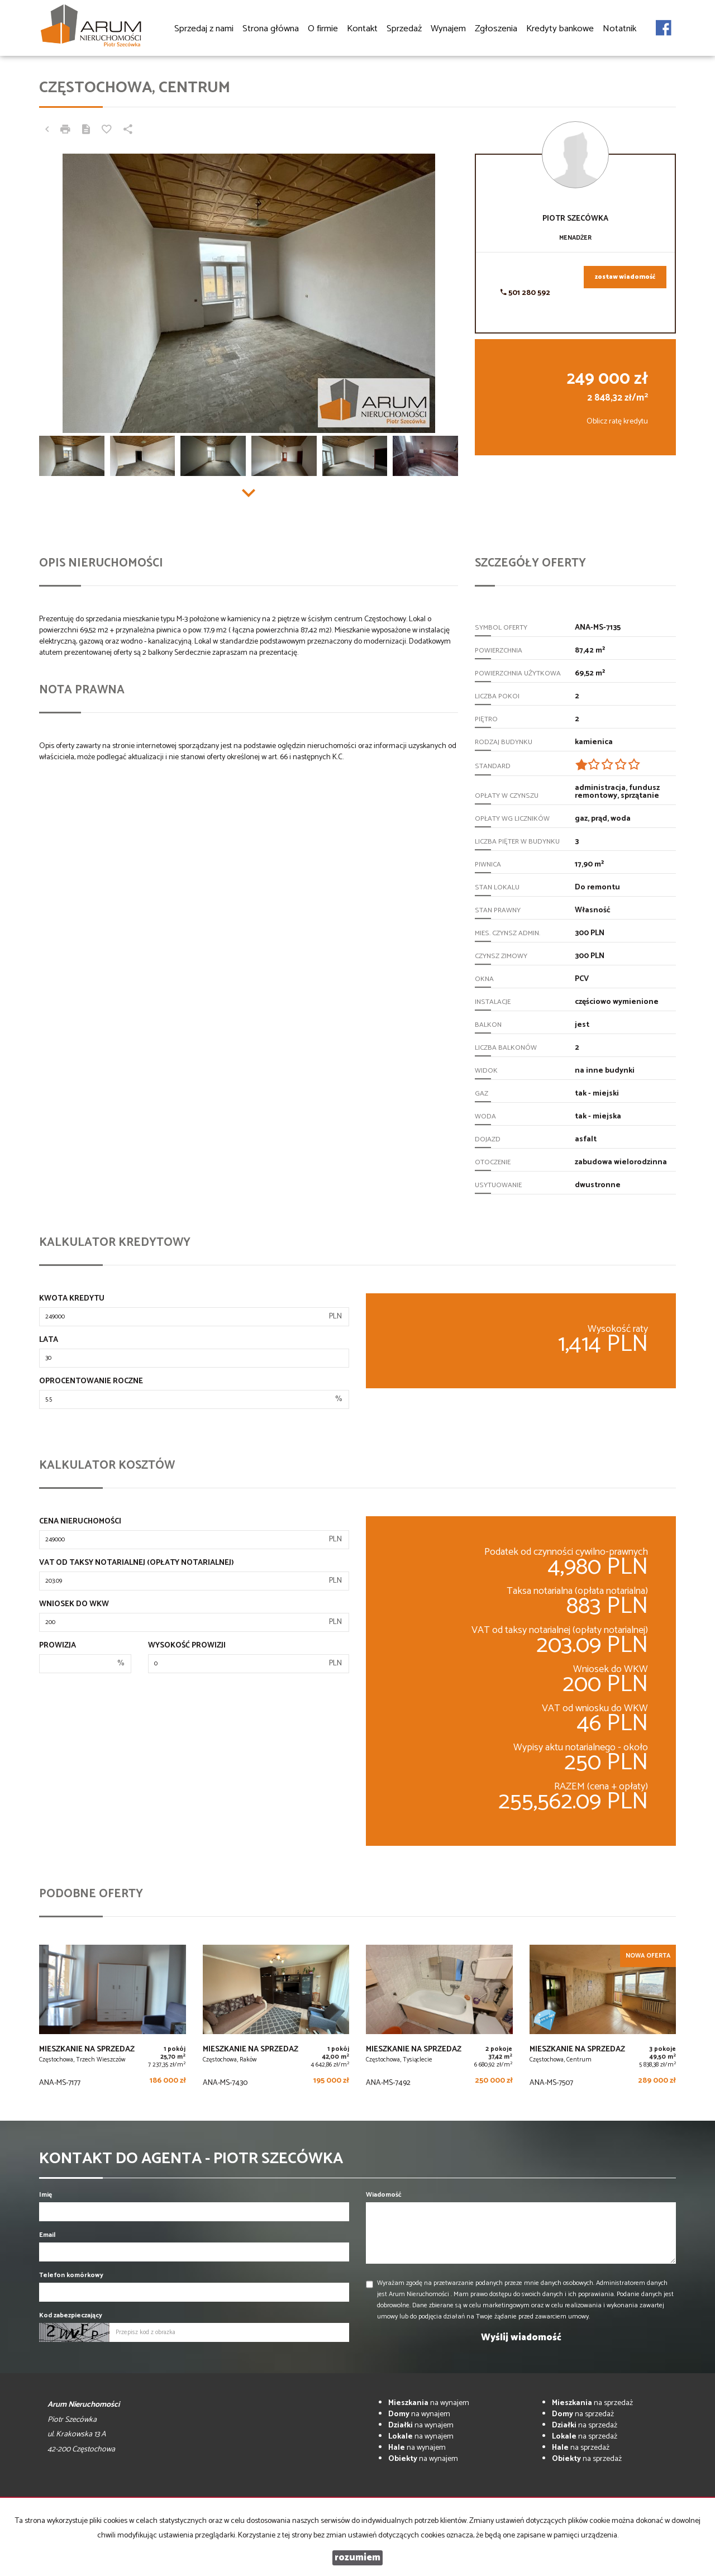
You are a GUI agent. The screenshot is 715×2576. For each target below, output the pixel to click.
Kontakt (362, 28)
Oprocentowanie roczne (91, 1381)
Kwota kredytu (71, 1298)
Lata (48, 1340)
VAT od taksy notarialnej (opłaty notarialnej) (136, 1563)
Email (47, 2235)
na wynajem (428, 2403)
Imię (45, 2194)
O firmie (323, 28)
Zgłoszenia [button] (496, 29)
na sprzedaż (592, 2403)
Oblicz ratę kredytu (617, 421)
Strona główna (270, 28)
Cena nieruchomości (80, 1521)
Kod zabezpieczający (70, 2315)
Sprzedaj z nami (203, 28)
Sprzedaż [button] (404, 29)
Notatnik (619, 28)
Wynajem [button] (448, 29)
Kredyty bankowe (560, 28)
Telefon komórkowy (71, 2275)
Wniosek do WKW (74, 1604)
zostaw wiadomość (625, 277)
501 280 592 (525, 293)
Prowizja (57, 1645)
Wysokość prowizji (187, 1645)
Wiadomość (384, 2194)
